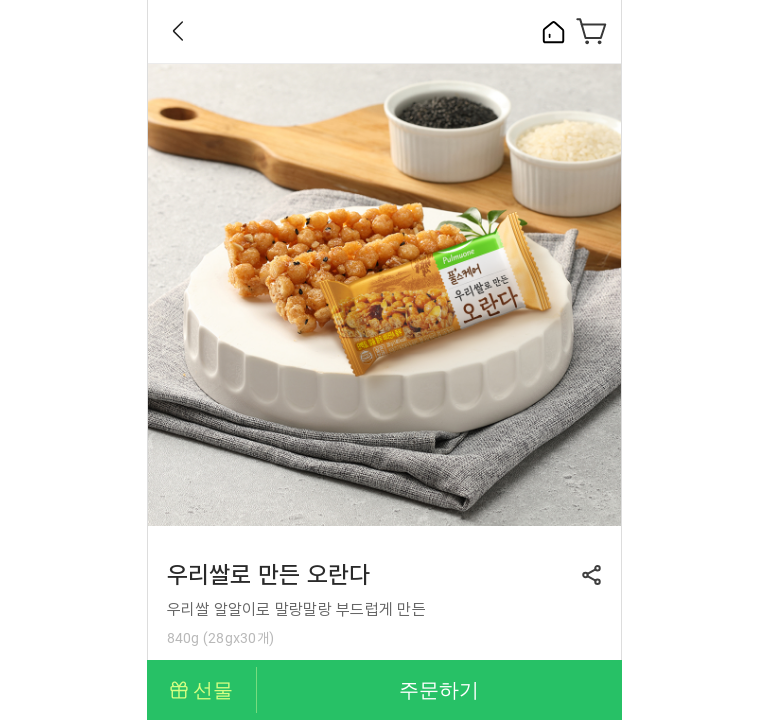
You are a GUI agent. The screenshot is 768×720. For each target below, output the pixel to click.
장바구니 (592, 31)
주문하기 (439, 690)
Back (178, 31)
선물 (213, 690)
